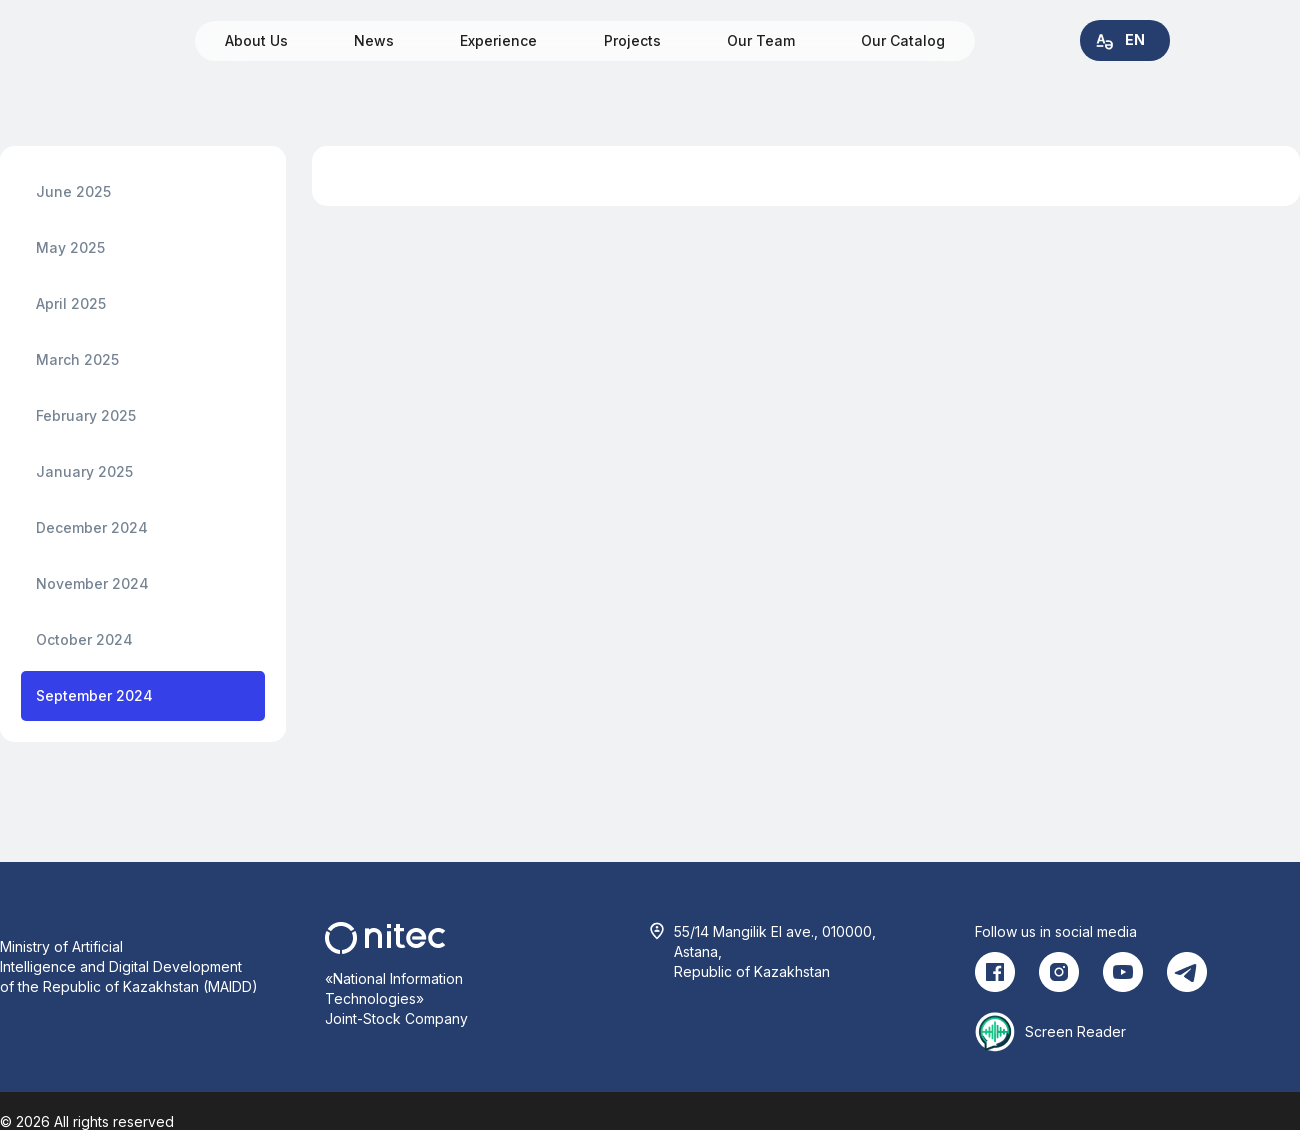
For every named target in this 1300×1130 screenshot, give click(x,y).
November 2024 (92, 583)
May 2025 (70, 247)
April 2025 (71, 303)
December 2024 (92, 527)
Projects (632, 40)
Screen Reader (1075, 1031)
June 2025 (73, 191)
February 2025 (86, 415)
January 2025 (84, 471)
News (374, 40)
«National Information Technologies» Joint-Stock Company (396, 998)
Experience (498, 40)
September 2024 (94, 695)
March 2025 (77, 359)
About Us (256, 40)
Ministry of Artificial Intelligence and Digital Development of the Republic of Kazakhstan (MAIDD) (129, 966)
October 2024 (84, 639)
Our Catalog (903, 40)
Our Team (761, 40)
